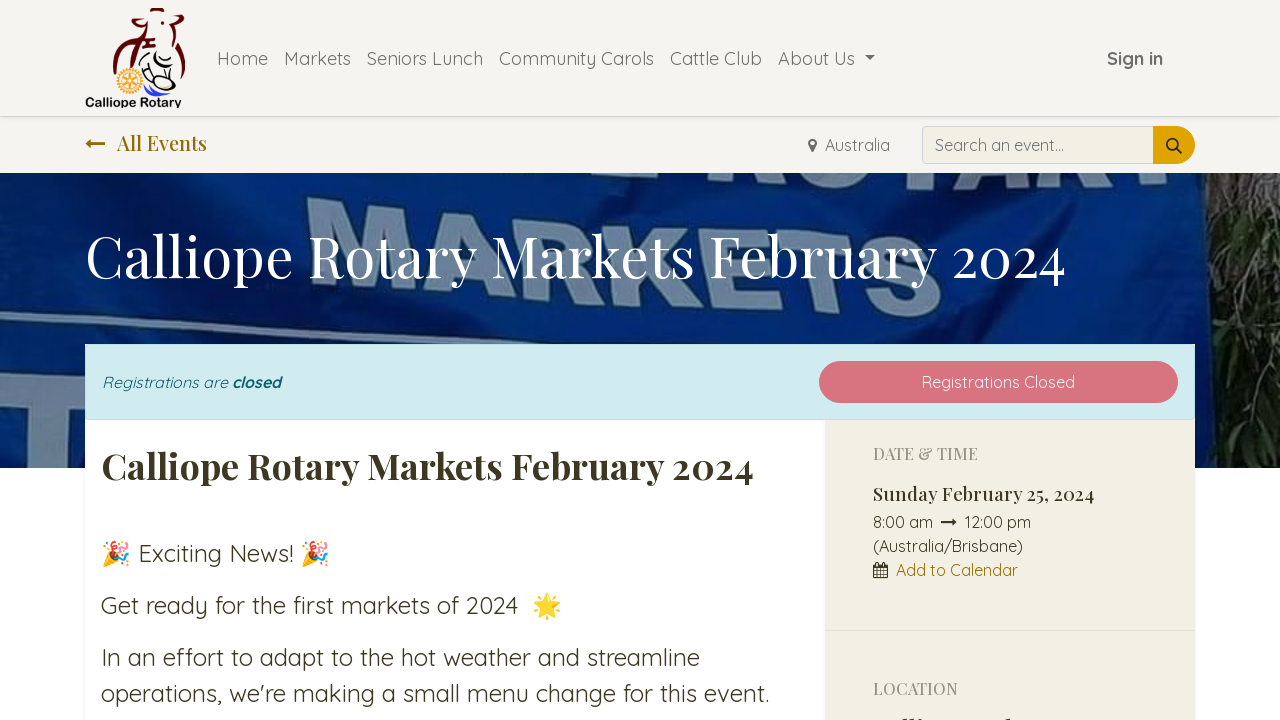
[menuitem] (242, 58)
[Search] (1174, 145)
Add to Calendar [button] (957, 570)
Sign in (1135, 58)
